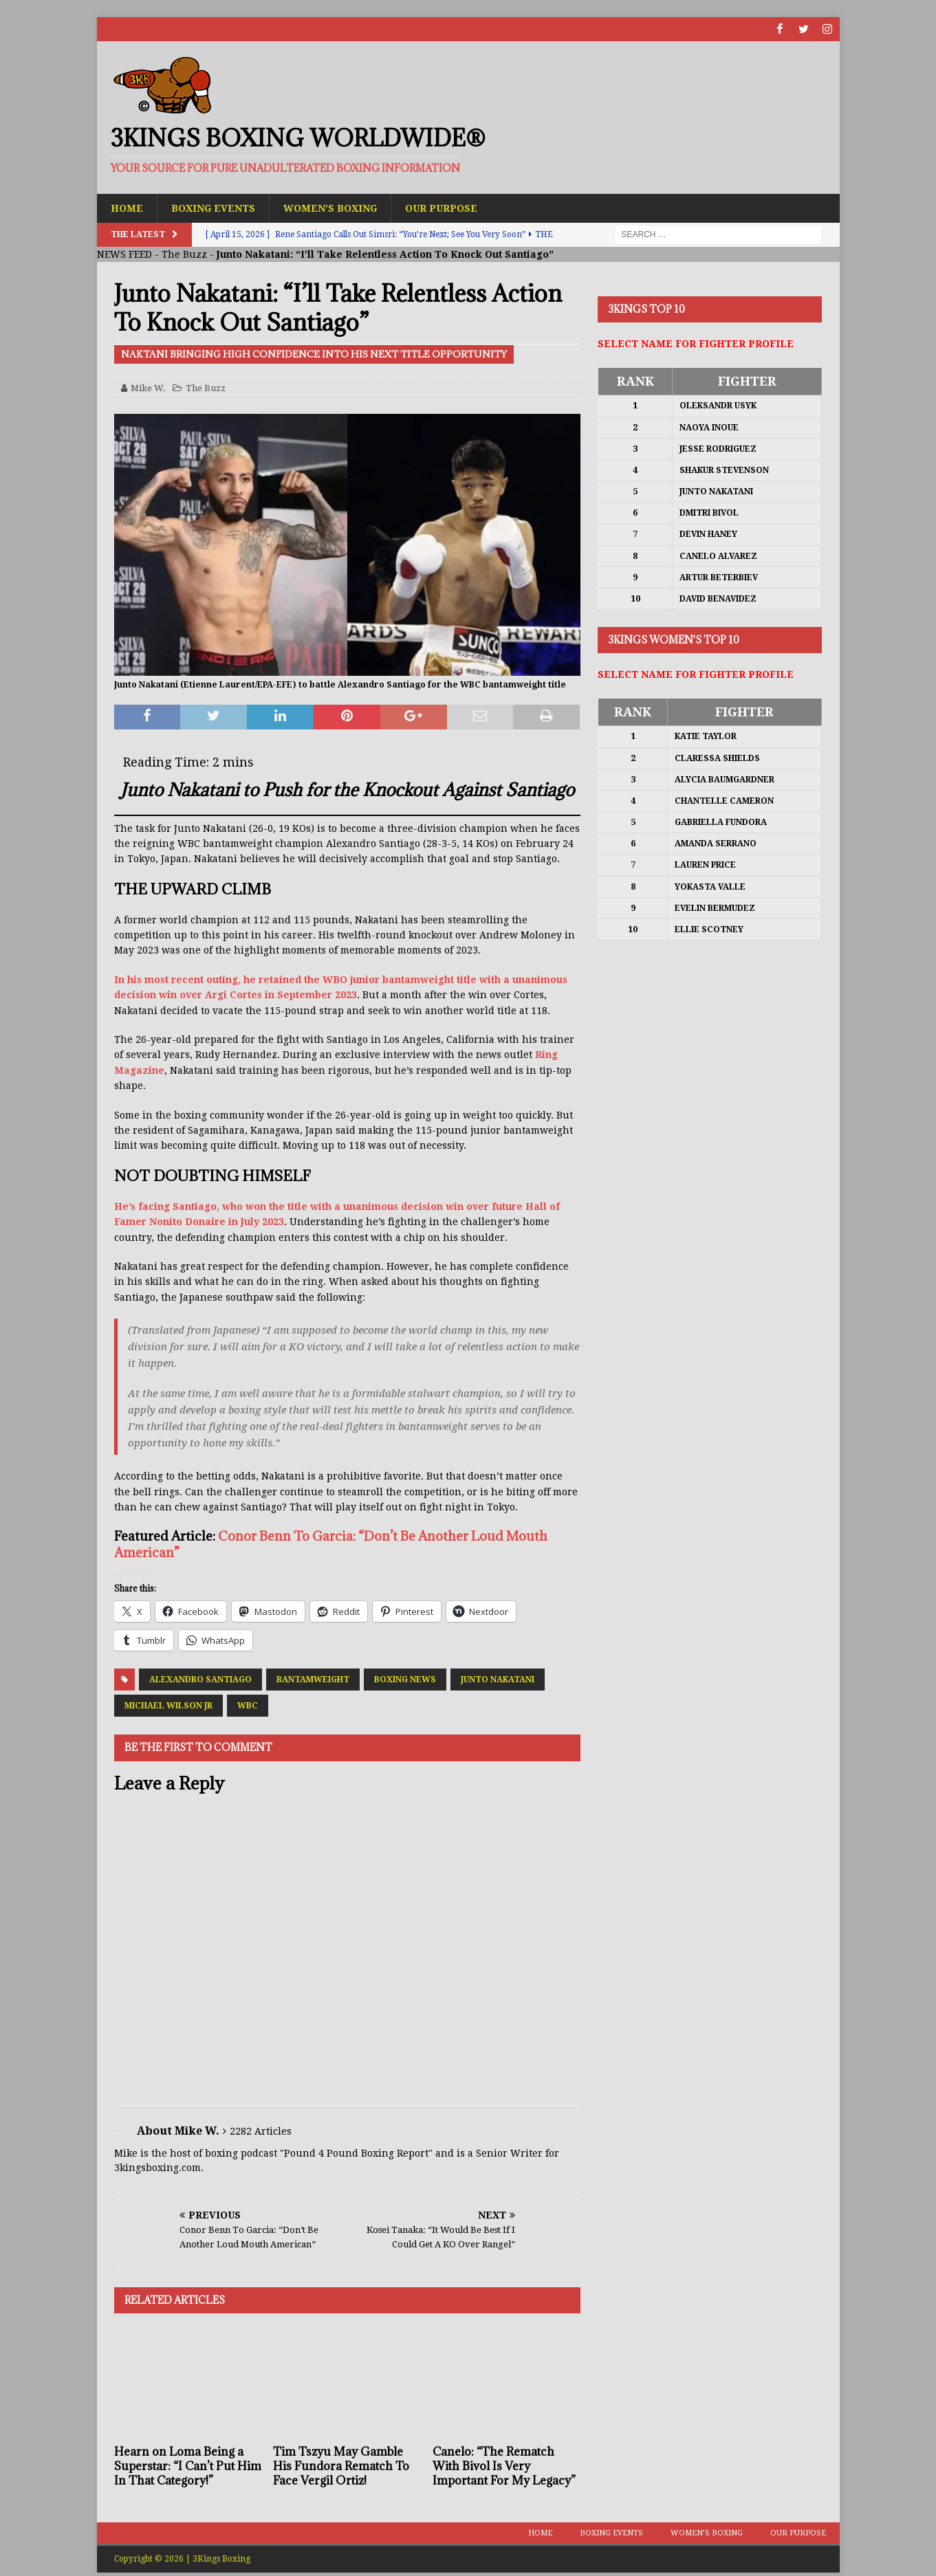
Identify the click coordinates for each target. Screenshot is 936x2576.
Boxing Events (213, 207)
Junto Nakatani (497, 1679)
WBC (247, 1705)
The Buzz (184, 254)
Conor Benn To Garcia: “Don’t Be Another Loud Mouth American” (330, 1544)
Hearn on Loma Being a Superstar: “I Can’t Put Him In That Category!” (187, 2466)
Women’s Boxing (331, 207)
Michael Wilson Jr (168, 1705)
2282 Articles (261, 2131)
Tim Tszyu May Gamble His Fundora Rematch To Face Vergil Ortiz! (341, 2466)
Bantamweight (312, 1679)
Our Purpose (442, 207)
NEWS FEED (124, 254)
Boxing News (405, 1679)
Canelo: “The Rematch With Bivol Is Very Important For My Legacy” (504, 2466)
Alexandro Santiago (200, 1679)
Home (127, 207)
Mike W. (148, 388)
